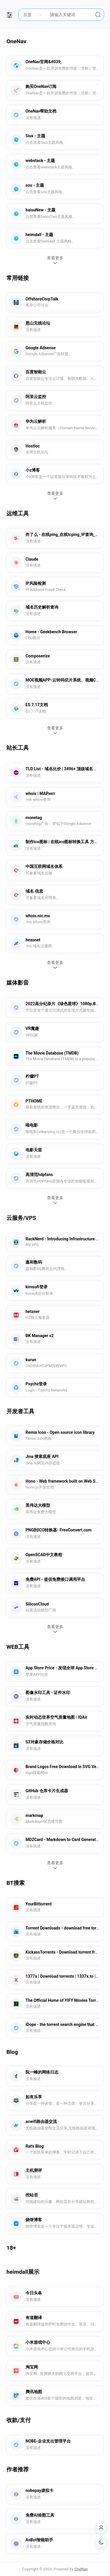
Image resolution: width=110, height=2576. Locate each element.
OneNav (81, 2569)
